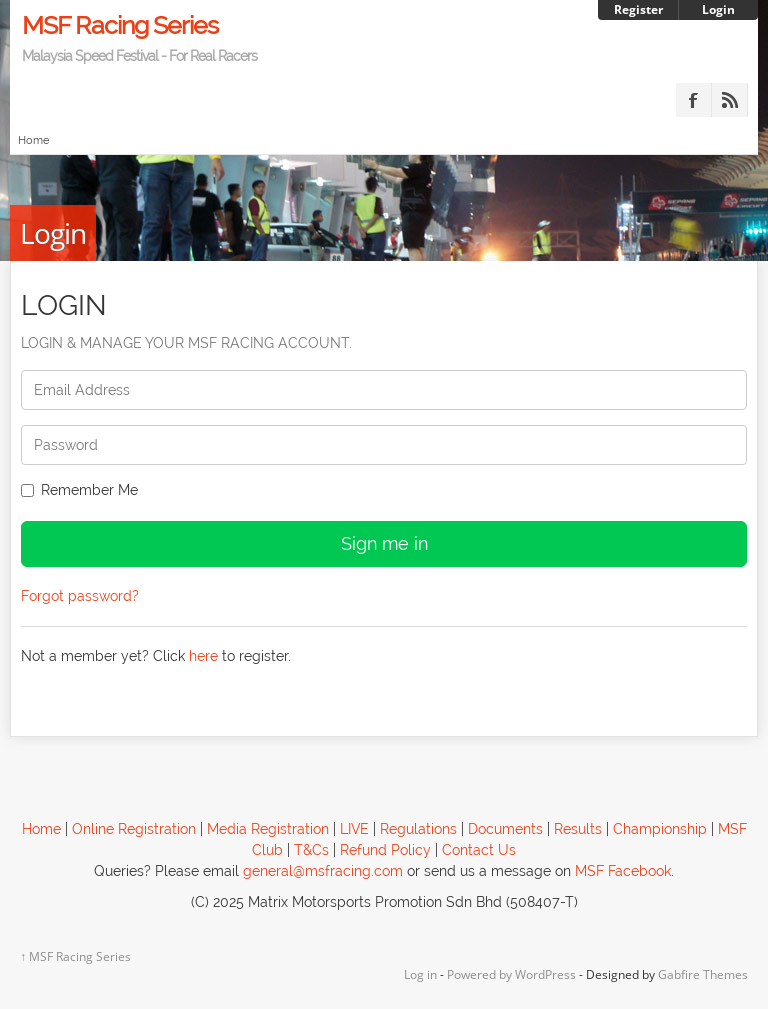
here (203, 656)
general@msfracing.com (323, 871)
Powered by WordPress (511, 974)
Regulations (418, 829)
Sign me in (384, 543)
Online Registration (134, 829)
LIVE (354, 829)
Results (578, 829)
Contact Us (479, 850)
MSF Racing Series (385, 37)
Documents (505, 829)
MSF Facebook (623, 871)
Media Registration (268, 829)
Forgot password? (80, 596)
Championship (660, 829)
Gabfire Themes (703, 974)
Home (33, 140)
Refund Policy (385, 850)
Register (638, 9)
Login (718, 9)
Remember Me (79, 490)
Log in (420, 974)
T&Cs (311, 850)
